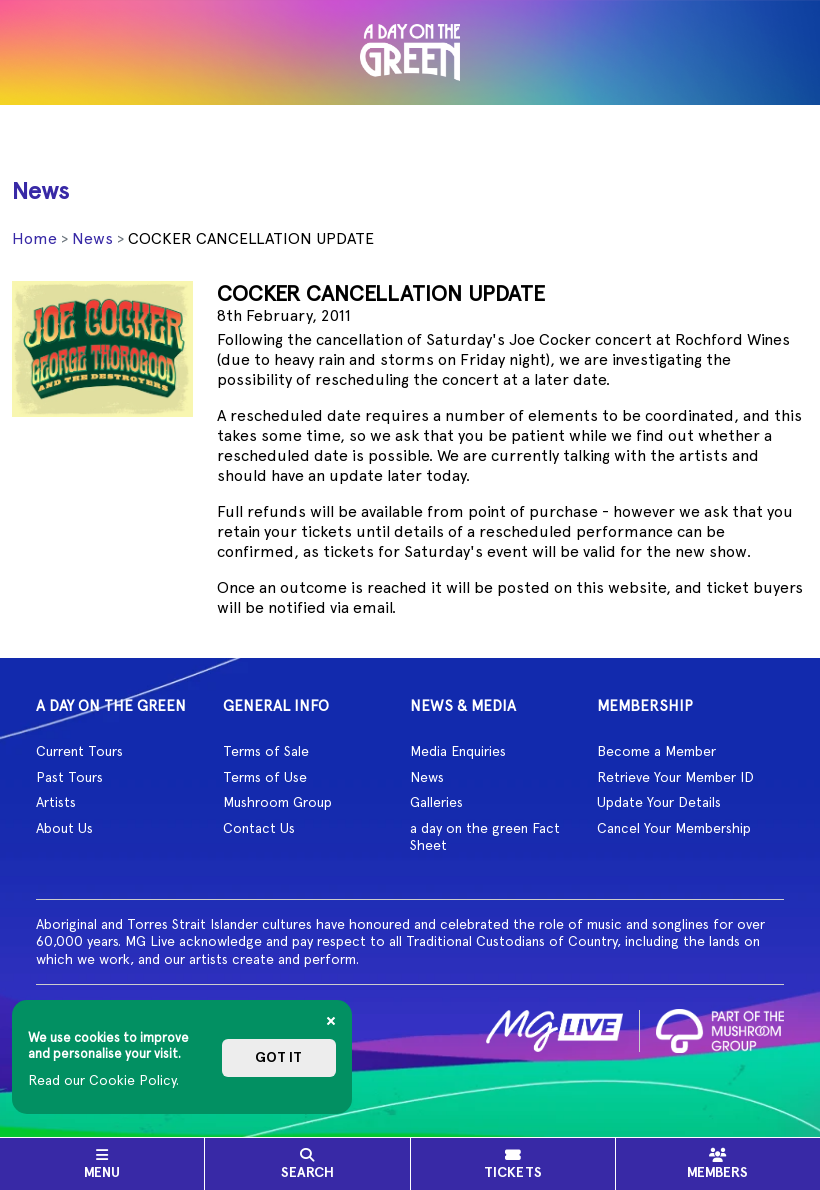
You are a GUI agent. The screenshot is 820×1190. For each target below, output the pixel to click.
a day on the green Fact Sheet (485, 837)
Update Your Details (659, 802)
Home (34, 238)
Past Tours (69, 777)
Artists (56, 802)
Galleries (436, 802)
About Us (64, 828)
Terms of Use (265, 777)
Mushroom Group (277, 802)
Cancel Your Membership (674, 828)
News (92, 238)
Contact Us (259, 828)
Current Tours (79, 751)
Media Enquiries (458, 751)
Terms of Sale (266, 751)
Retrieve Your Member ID (675, 777)
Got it (278, 1057)
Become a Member (656, 751)
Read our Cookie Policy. (103, 1080)
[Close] (331, 1021)
